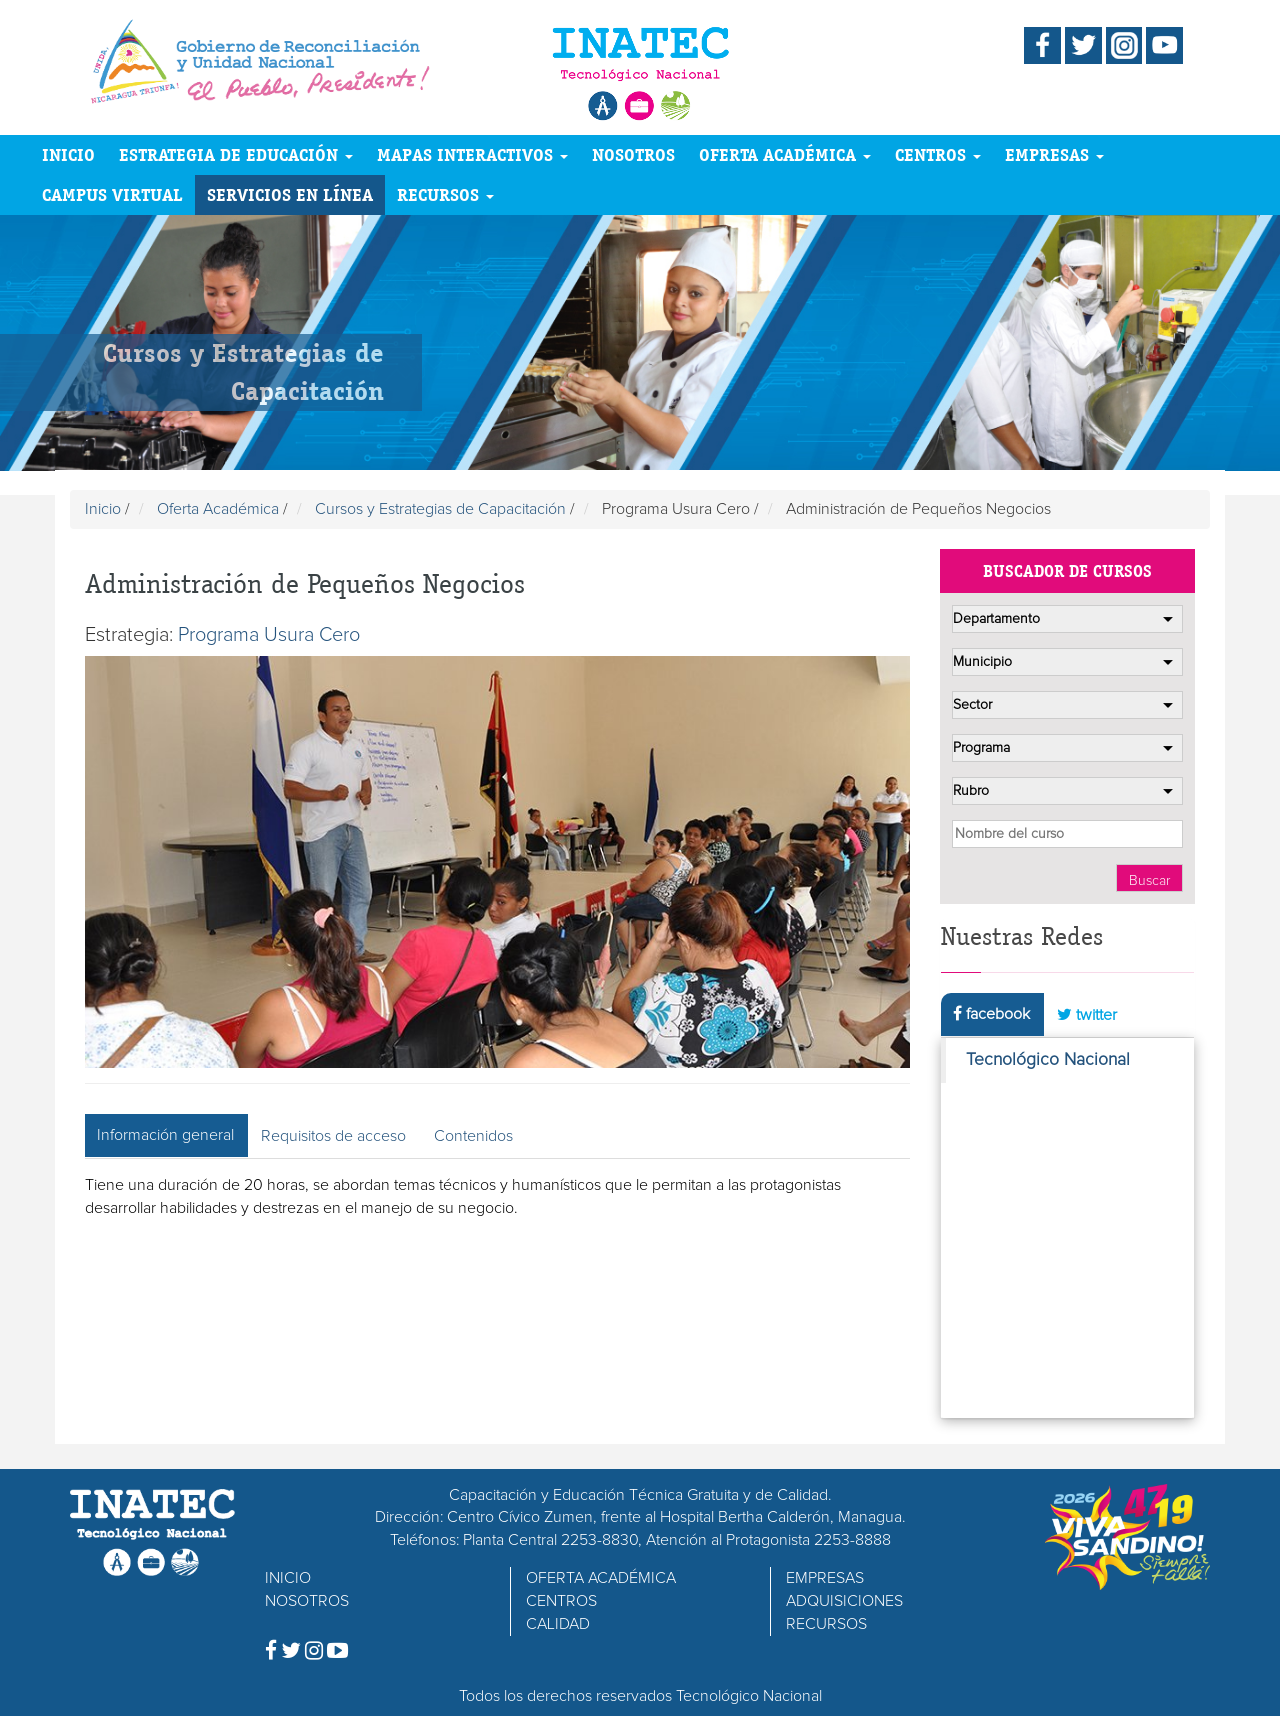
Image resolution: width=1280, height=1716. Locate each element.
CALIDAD (558, 1624)
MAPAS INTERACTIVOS (472, 154)
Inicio (103, 509)
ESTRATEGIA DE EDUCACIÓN (236, 154)
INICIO (68, 154)
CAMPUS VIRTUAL (112, 194)
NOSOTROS (633, 154)
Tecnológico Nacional (1048, 1060)
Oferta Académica (218, 509)
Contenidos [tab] (473, 1136)
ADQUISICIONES (844, 1601)
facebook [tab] (991, 1013)
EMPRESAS (1054, 154)
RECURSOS (445, 194)
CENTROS (938, 154)
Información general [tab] (165, 1135)
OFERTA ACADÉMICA (785, 154)
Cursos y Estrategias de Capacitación (440, 509)
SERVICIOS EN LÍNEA (290, 194)
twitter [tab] (1087, 1014)
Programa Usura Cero (269, 635)
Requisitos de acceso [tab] (333, 1136)
